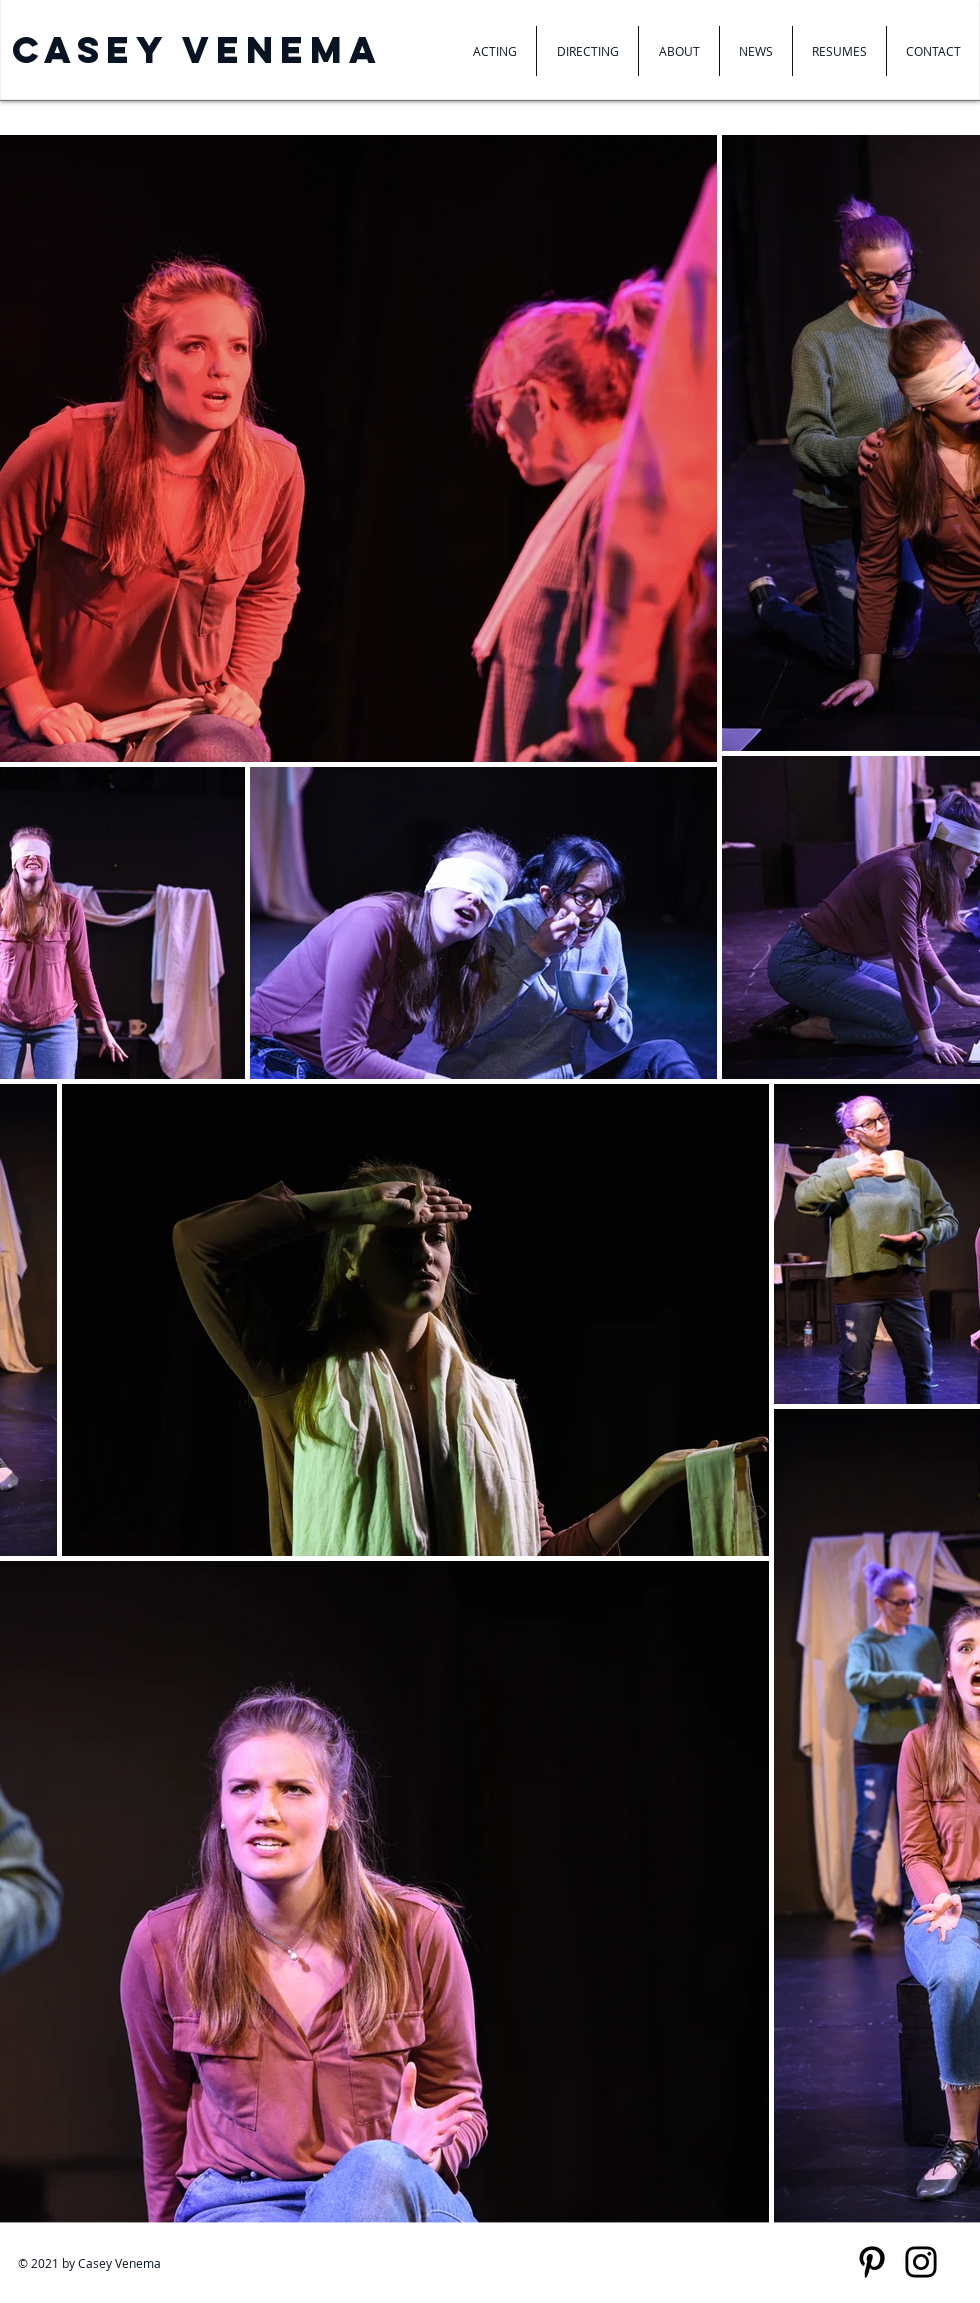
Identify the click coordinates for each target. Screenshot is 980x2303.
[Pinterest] (872, 2262)
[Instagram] (921, 2262)
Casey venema (197, 50)
